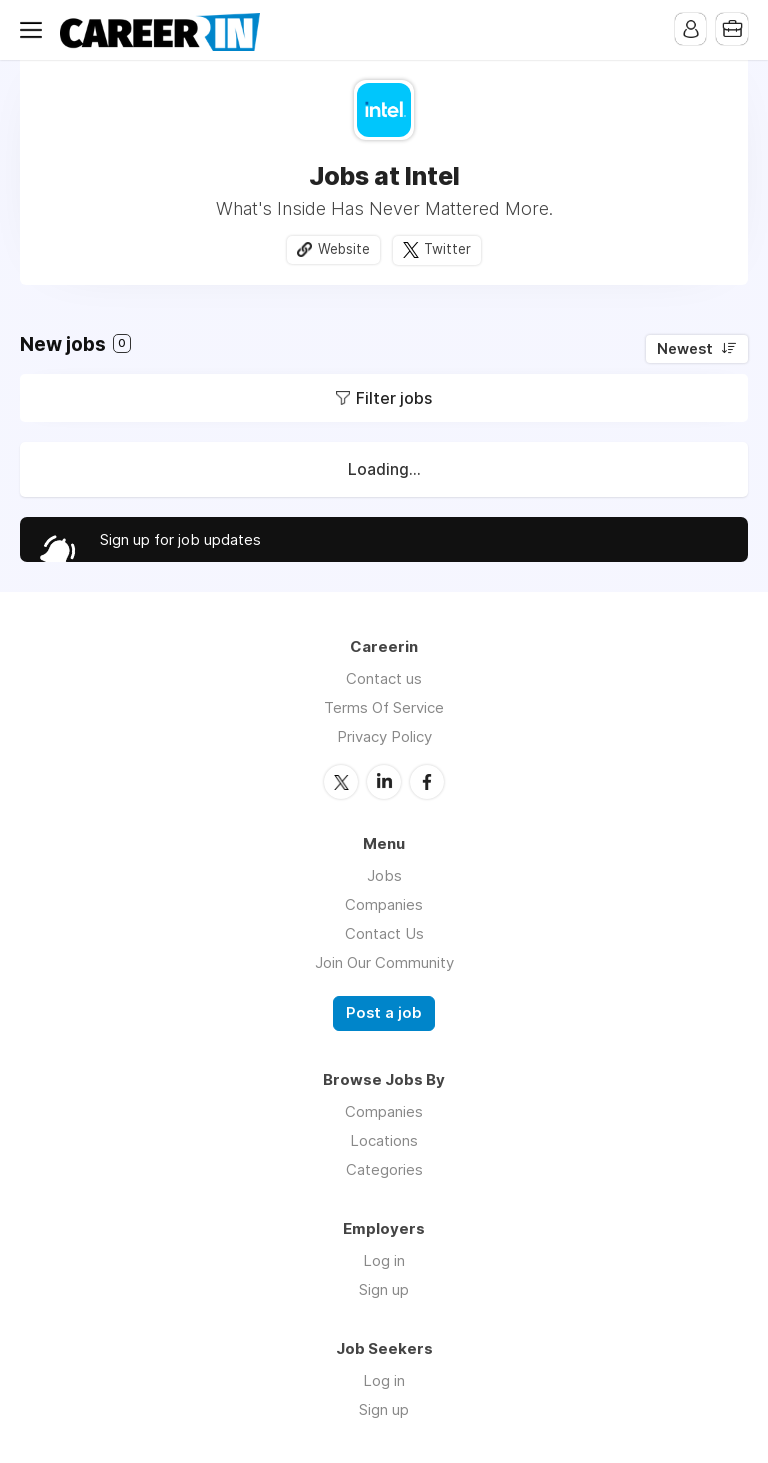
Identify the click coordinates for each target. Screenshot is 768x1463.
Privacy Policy (384, 736)
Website (344, 249)
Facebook (427, 781)
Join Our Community (384, 961)
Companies (384, 903)
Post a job (384, 1012)
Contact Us (384, 932)
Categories (384, 1168)
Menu (35, 30)
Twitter (447, 249)
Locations (384, 1139)
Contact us (384, 678)
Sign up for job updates (180, 539)
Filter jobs (394, 398)
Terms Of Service (384, 707)
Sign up (384, 1288)
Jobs (384, 874)
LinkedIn (384, 781)
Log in (384, 1259)
